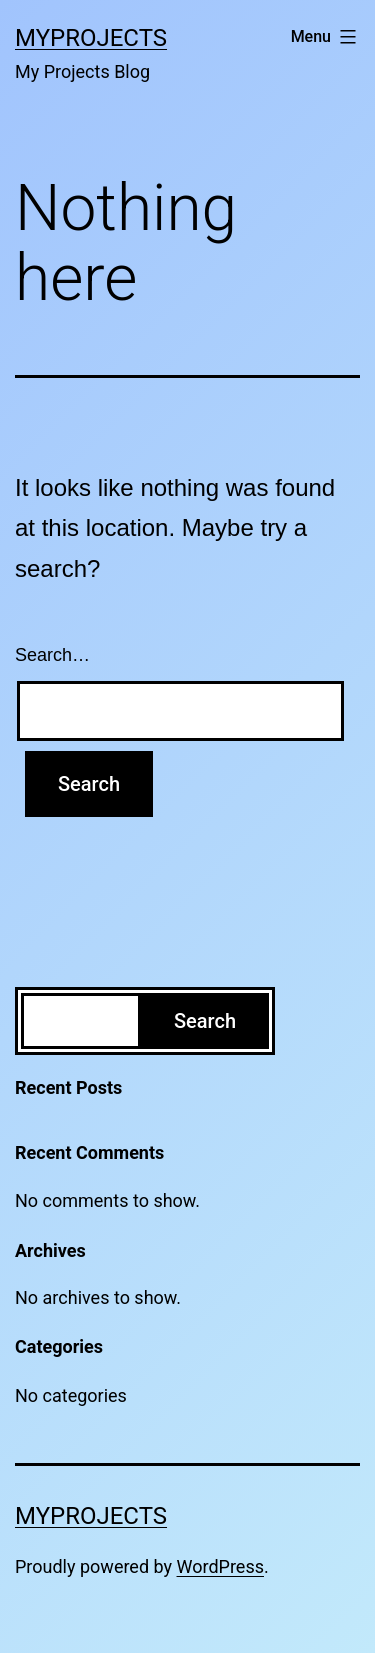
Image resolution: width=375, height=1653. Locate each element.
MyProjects (91, 38)
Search (205, 1021)
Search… (52, 655)
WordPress (220, 1566)
